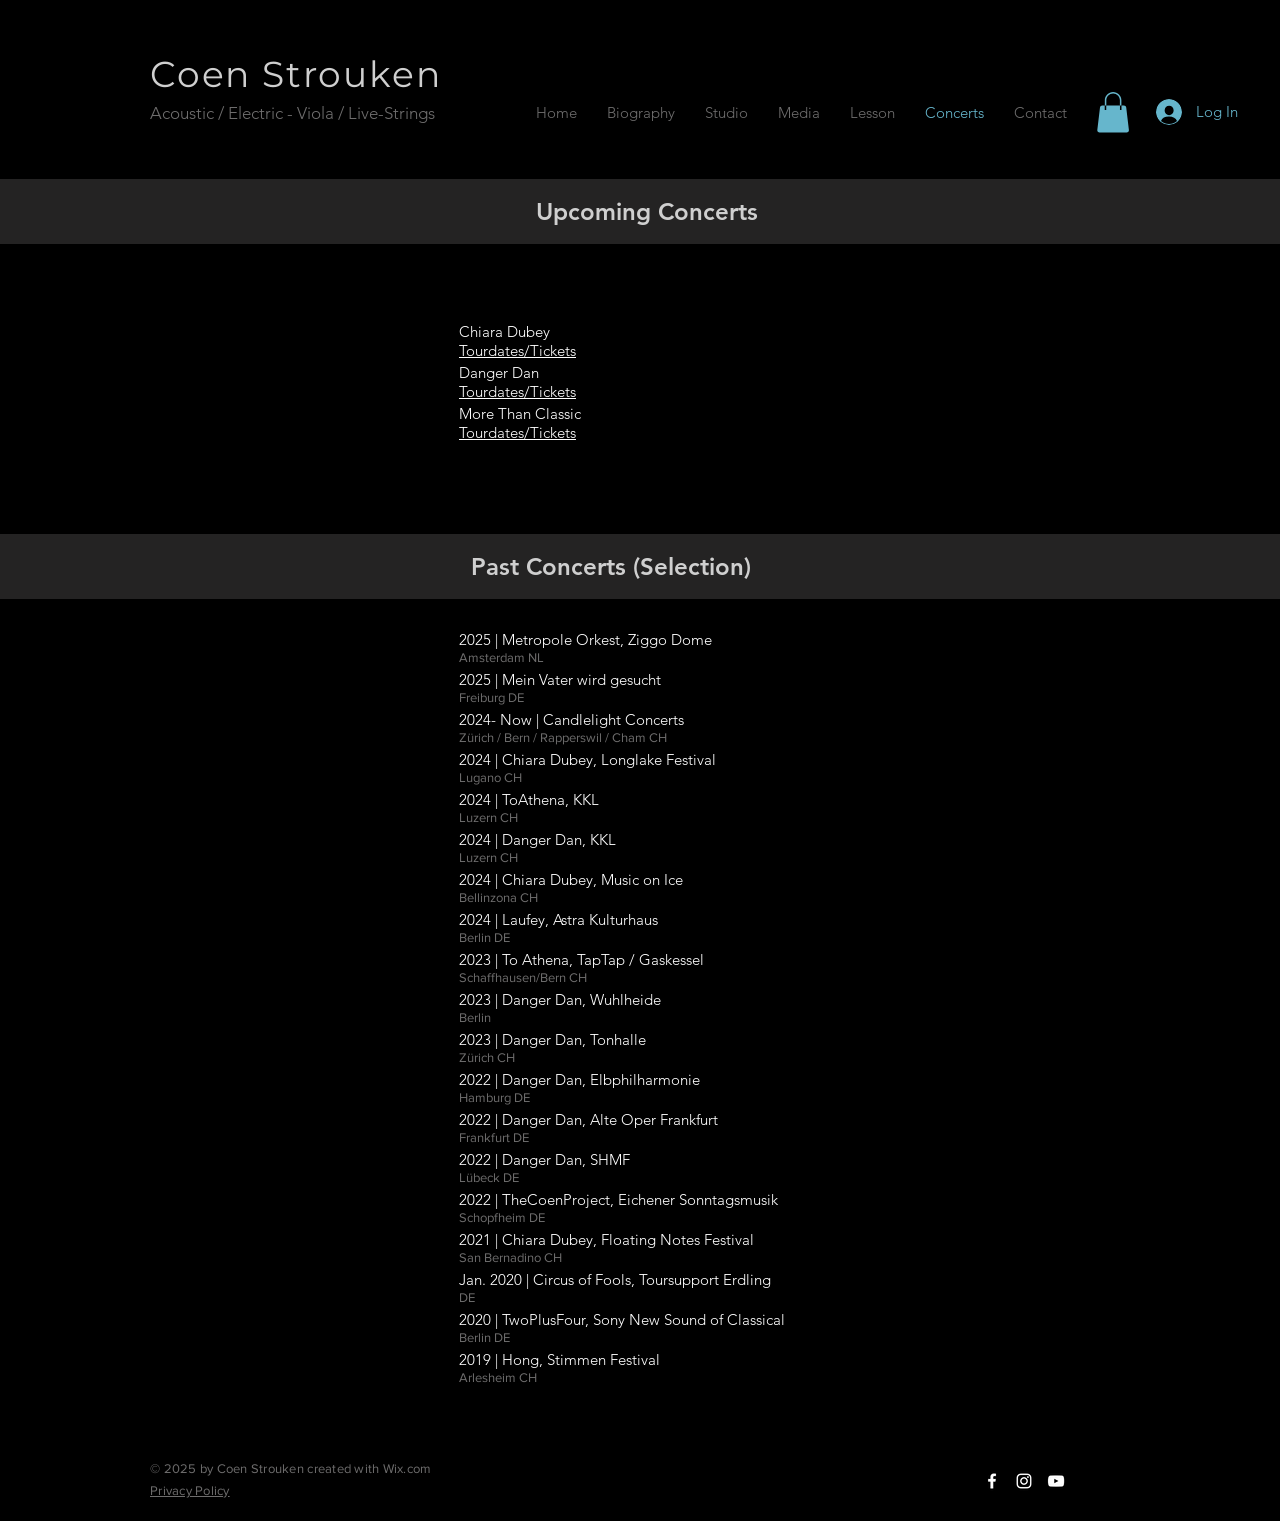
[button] (1113, 112)
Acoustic (184, 113)
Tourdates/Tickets (517, 391)
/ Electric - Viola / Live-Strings (328, 113)
